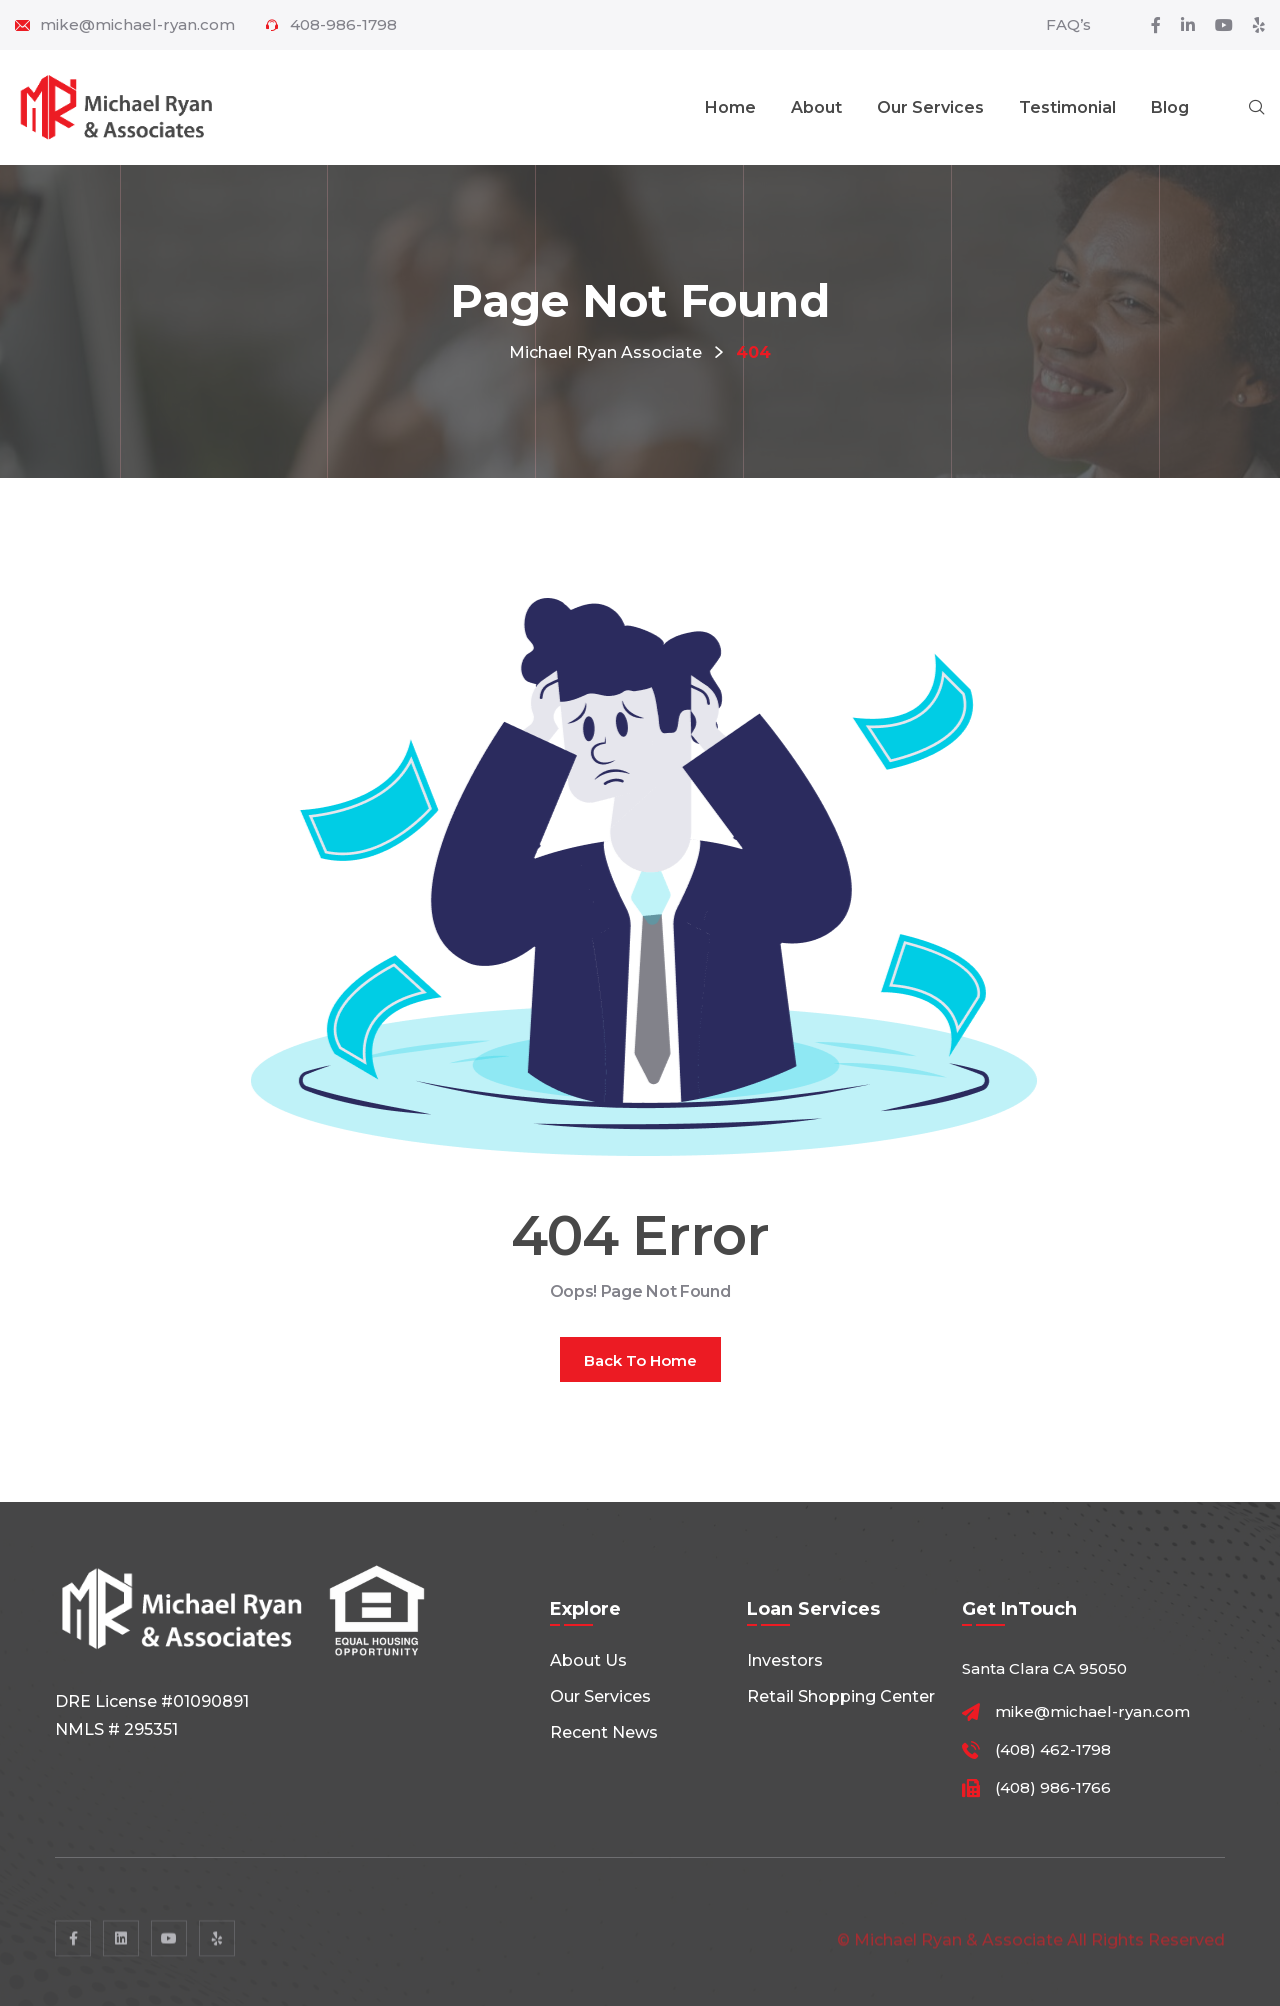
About (816, 107)
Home (730, 107)
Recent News (604, 1732)
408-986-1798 (343, 25)
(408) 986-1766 (1053, 1788)
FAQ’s (1068, 24)
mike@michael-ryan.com (137, 25)
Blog (1170, 107)
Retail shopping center (841, 1696)
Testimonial (1067, 107)
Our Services (930, 107)
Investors (785, 1660)
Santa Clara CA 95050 (1044, 1668)
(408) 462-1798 (1053, 1750)
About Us (588, 1660)
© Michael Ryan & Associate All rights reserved (1031, 1947)
